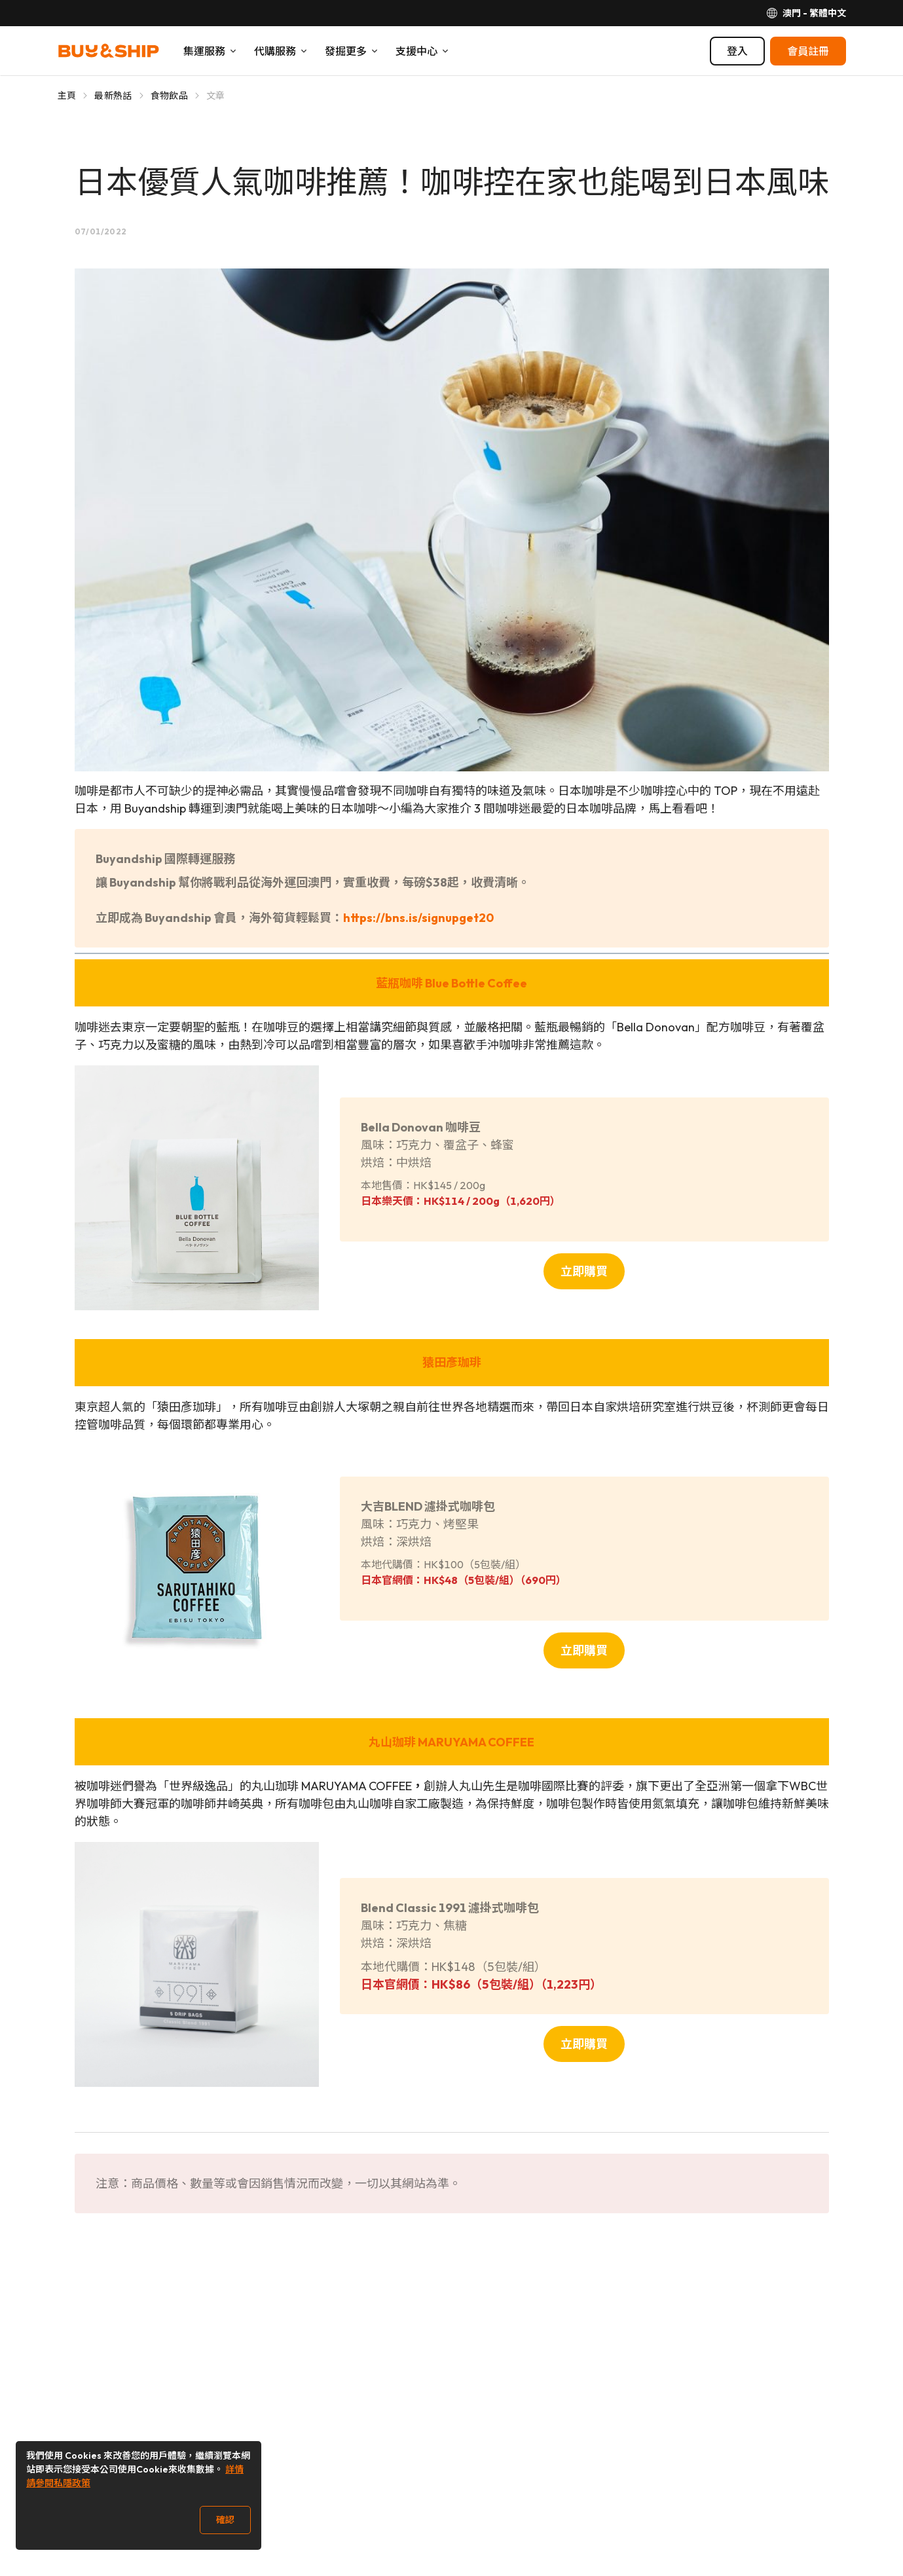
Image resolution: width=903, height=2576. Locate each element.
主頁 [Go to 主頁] (67, 95)
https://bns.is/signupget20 (418, 917)
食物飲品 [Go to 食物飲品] (169, 95)
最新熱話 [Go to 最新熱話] (113, 95)
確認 (225, 2520)
